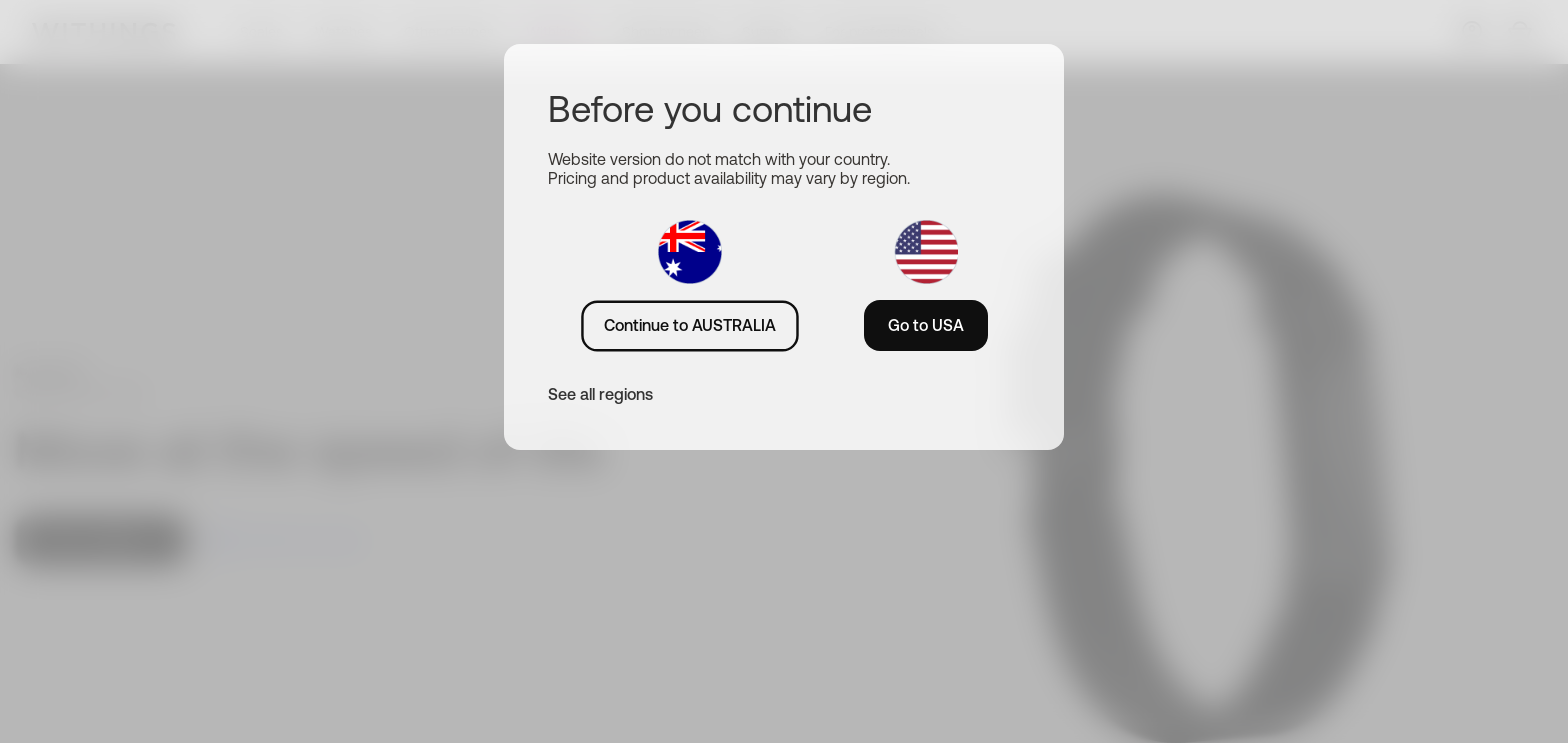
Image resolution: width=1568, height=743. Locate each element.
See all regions (600, 394)
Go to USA (926, 325)
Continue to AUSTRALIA (690, 325)
